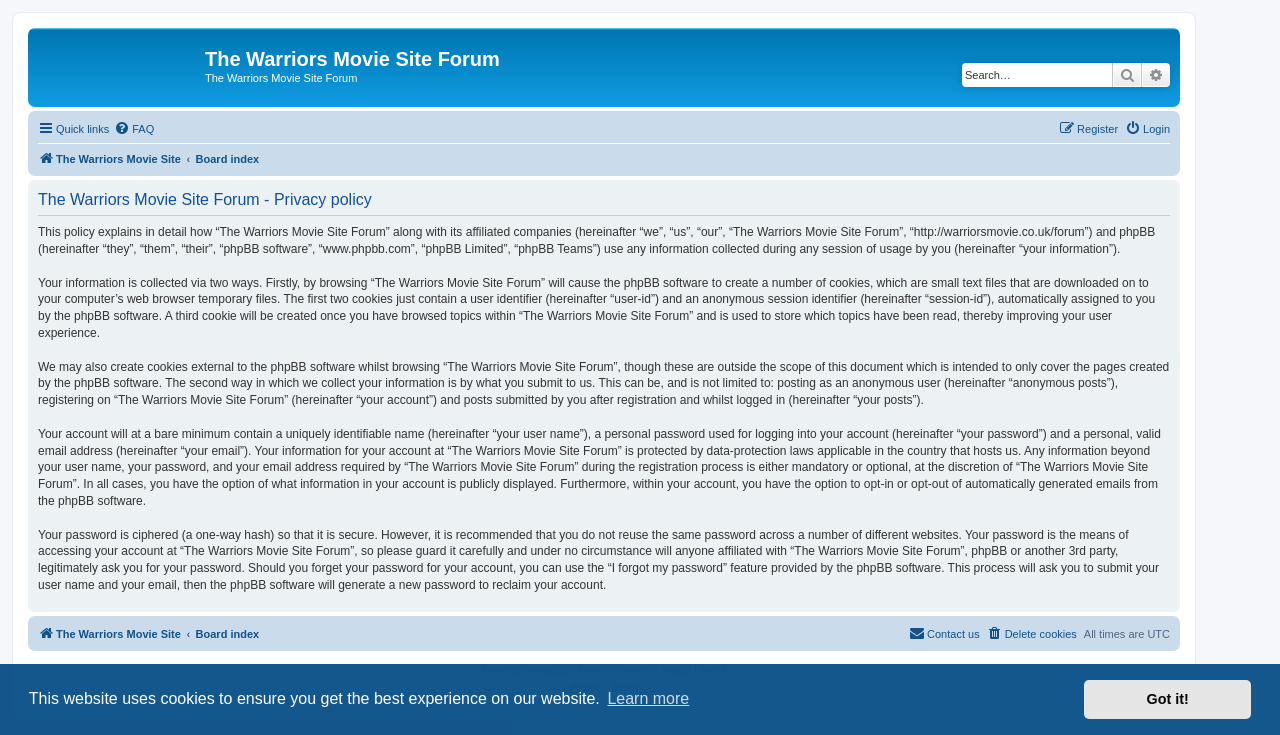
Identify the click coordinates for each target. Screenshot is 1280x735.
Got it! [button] (1168, 699)
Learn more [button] (648, 698)
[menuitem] (134, 129)
